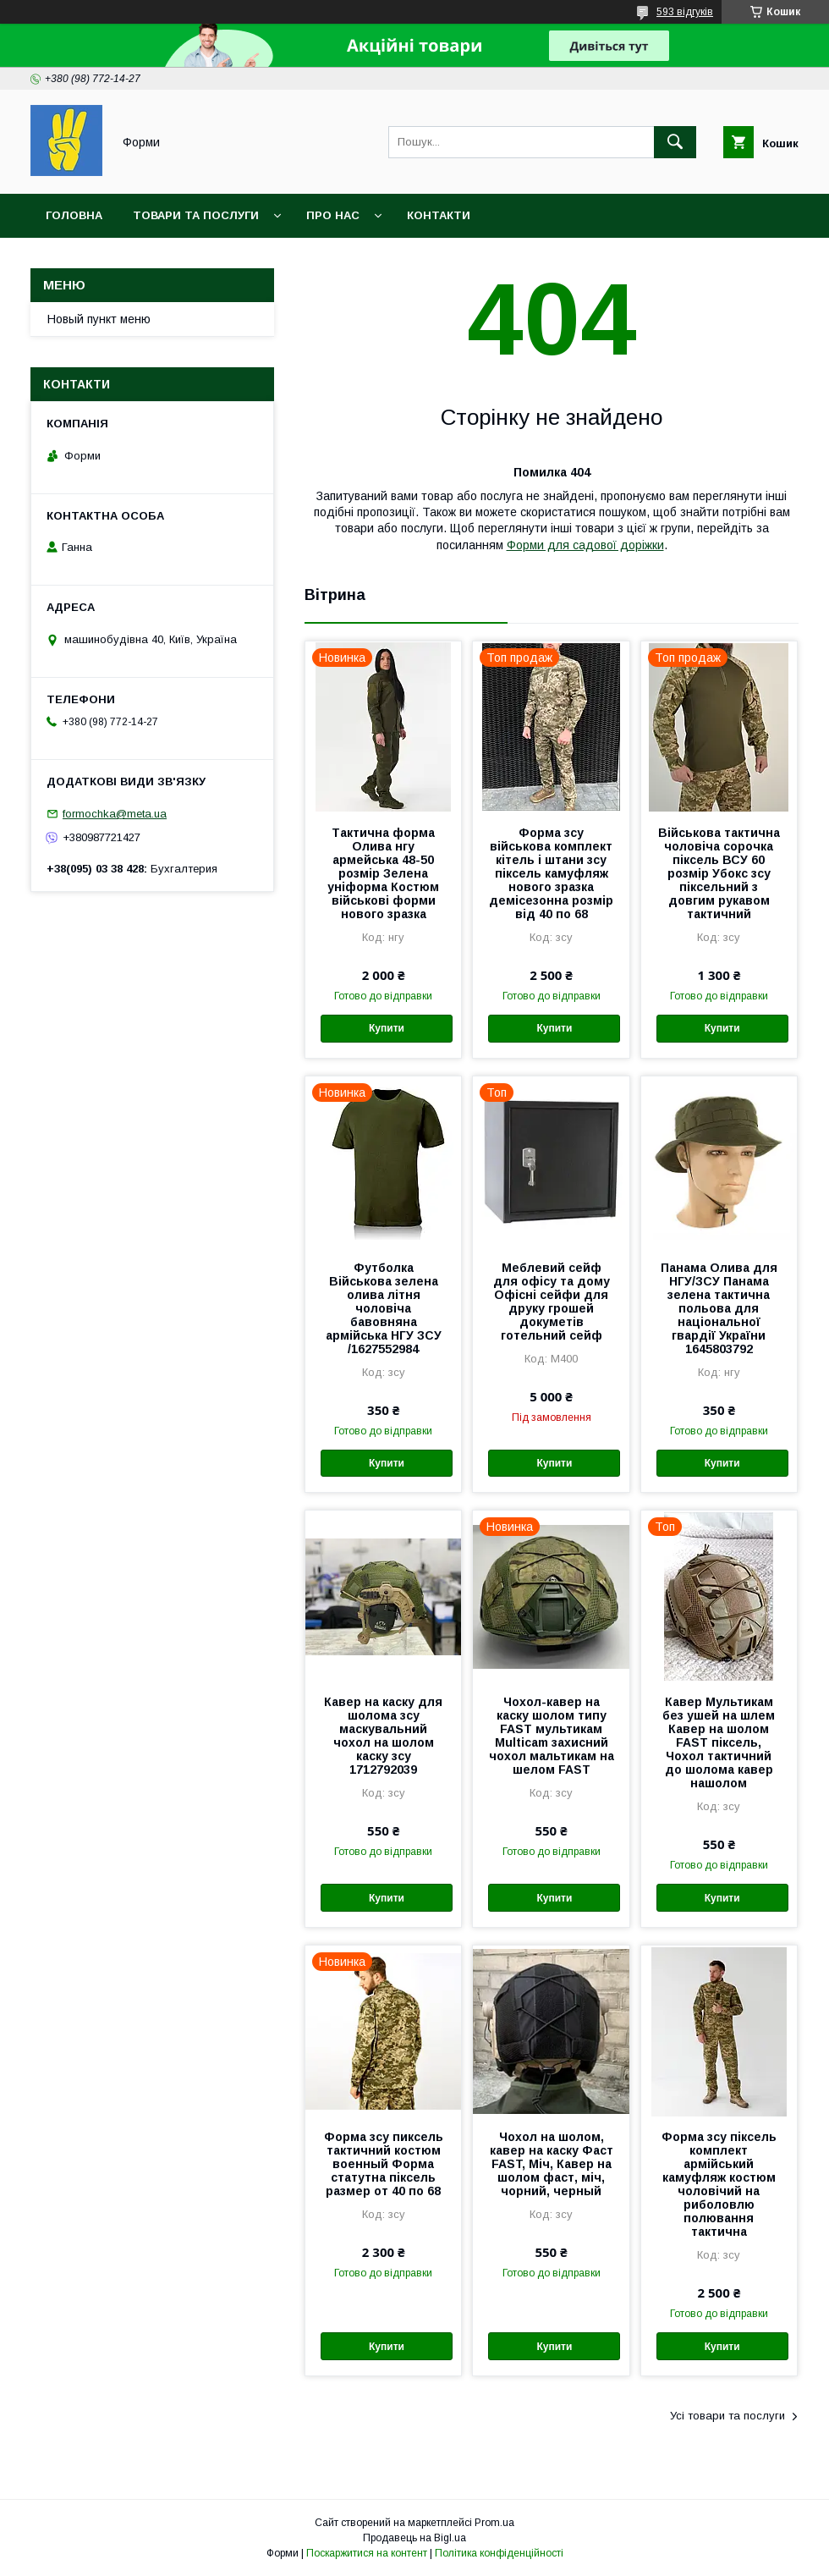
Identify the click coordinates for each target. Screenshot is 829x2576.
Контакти (438, 215)
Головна (74, 215)
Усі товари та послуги (727, 2415)
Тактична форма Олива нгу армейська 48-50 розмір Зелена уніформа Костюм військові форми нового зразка (383, 873)
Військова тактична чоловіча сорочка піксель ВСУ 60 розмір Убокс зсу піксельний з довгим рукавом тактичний (719, 873)
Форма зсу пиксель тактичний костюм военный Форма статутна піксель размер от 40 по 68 (383, 2164)
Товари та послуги (196, 215)
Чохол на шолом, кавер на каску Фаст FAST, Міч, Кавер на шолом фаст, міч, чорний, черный (551, 2164)
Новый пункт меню (99, 319)
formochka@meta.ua (115, 813)
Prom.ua (494, 2523)
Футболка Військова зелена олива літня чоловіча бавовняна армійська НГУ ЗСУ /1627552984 (384, 1308)
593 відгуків (684, 12)
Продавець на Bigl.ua (414, 2538)
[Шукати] (675, 142)
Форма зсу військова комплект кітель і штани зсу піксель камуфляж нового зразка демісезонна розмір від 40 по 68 (551, 873)
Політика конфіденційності (499, 2553)
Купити (386, 1028)
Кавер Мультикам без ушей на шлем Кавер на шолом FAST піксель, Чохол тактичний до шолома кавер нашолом (718, 1742)
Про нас (333, 215)
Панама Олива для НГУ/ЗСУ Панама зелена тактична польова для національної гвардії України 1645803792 (719, 1308)
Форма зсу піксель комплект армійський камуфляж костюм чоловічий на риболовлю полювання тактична (719, 2184)
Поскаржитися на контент (366, 2553)
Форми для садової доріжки (585, 545)
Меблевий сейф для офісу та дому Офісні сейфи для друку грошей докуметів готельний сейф (551, 1301)
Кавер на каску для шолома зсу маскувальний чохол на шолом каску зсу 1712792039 (383, 1735)
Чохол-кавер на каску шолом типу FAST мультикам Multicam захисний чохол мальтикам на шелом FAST (551, 1735)
